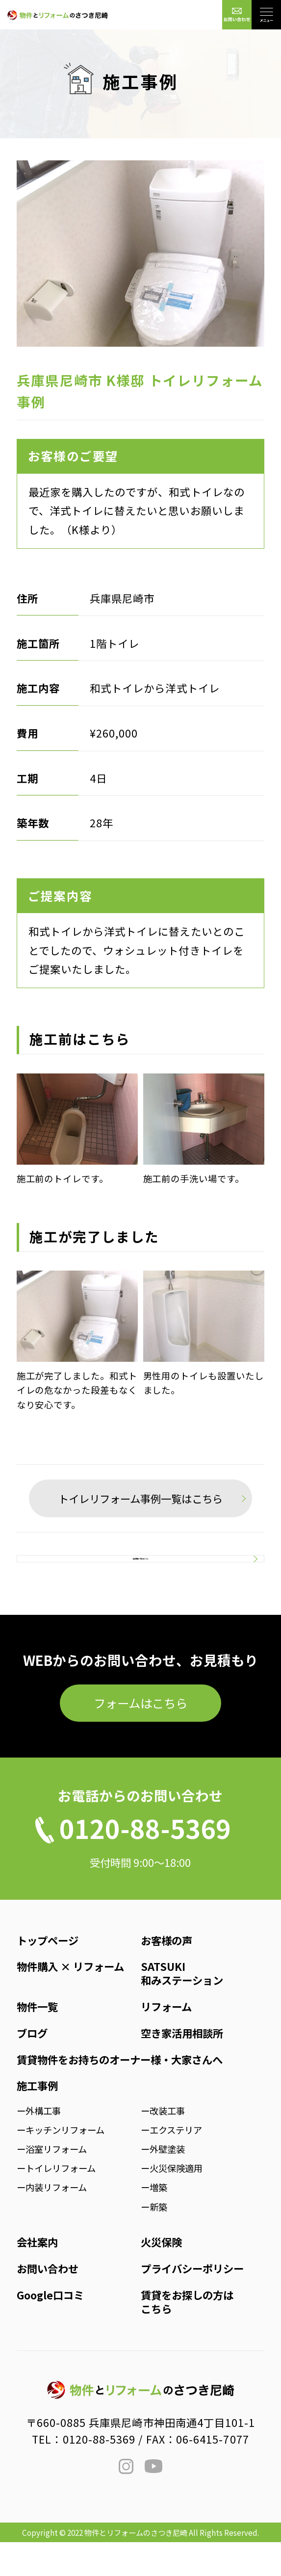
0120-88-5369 (99, 2472)
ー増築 (154, 2221)
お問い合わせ (47, 2302)
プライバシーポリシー (192, 2302)
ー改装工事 (163, 2144)
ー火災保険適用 (172, 2202)
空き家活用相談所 (182, 2066)
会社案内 (37, 2275)
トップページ (47, 1974)
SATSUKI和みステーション (182, 2007)
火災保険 (161, 2275)
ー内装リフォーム (52, 2221)
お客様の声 (166, 1974)
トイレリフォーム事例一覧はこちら (140, 1498)
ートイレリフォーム (56, 2202)
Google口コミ (50, 2328)
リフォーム (166, 2040)
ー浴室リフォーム (52, 2183)
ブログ (32, 2066)
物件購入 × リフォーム (70, 2000)
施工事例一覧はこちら (140, 1575)
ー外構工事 (39, 2144)
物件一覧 (37, 2040)
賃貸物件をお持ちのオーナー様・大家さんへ (120, 2093)
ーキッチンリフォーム (60, 2163)
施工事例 (37, 2119)
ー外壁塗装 (163, 2183)
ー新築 (154, 2240)
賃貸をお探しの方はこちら (187, 2335)
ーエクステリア (171, 2163)
